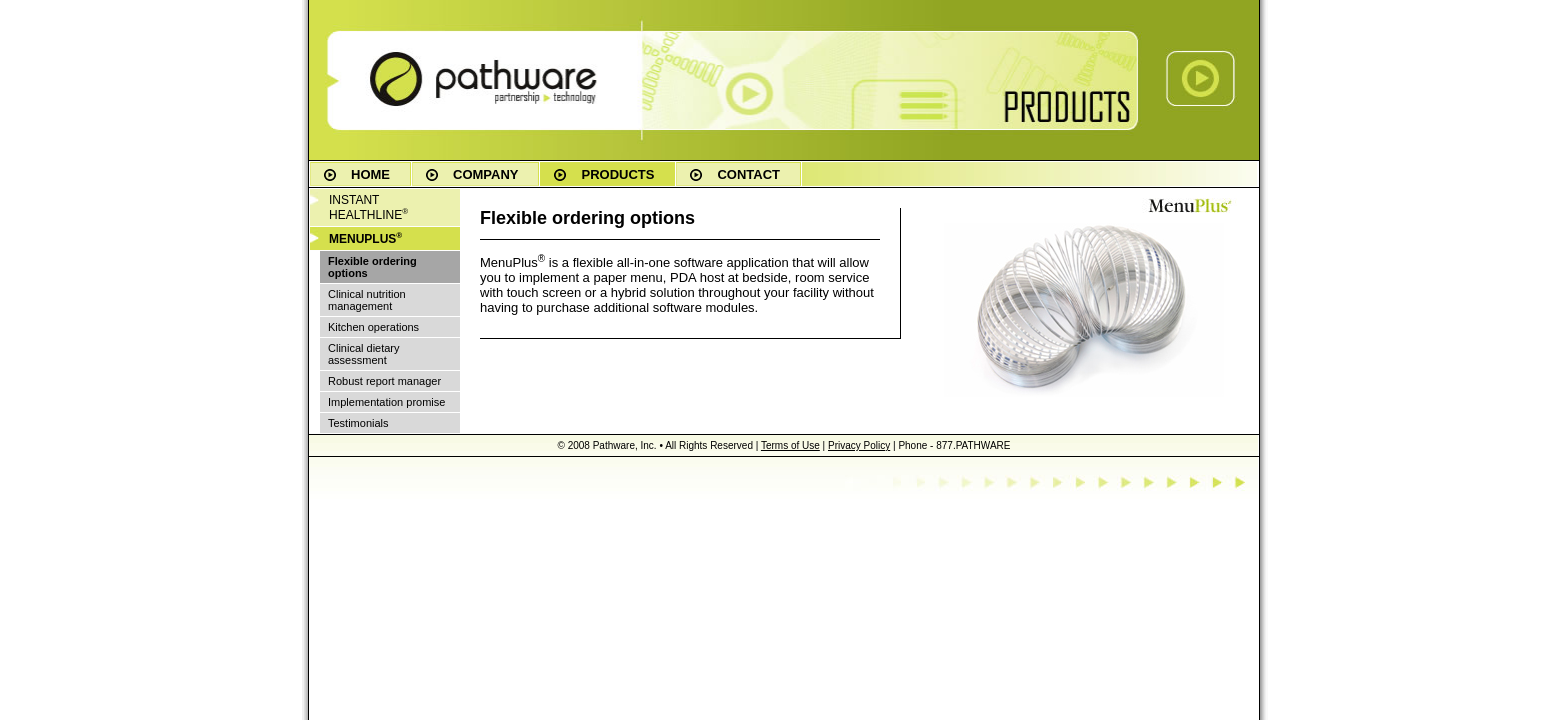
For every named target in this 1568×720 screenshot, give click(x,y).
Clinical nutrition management (367, 300)
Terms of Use (790, 445)
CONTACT (748, 174)
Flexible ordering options (372, 267)
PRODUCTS (617, 174)
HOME (370, 174)
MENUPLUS (365, 238)
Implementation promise (386, 402)
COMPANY (485, 174)
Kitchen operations (373, 327)
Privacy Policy (859, 445)
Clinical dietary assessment (364, 354)
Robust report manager (384, 381)
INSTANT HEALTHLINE (368, 207)
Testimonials (358, 423)
